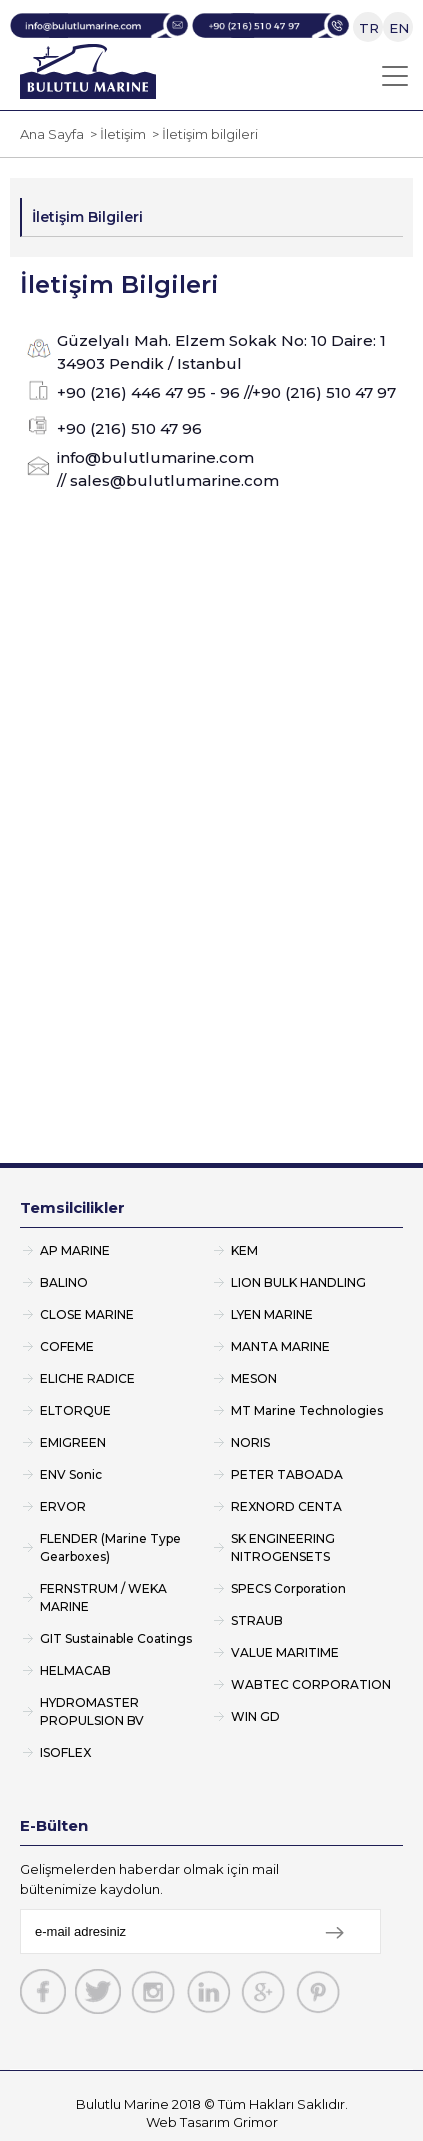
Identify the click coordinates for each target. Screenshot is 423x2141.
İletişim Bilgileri (87, 217)
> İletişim (115, 134)
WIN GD (255, 1716)
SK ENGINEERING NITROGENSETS (283, 1547)
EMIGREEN (73, 1442)
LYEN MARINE (272, 1314)
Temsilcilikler (72, 1207)
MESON (254, 1378)
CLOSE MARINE (87, 1314)
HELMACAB (75, 1670)
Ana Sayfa (52, 134)
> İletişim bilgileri (202, 134)
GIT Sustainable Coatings (116, 1638)
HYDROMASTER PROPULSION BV (92, 1711)
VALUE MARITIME (285, 1652)
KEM (244, 1250)
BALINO (64, 1282)
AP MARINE (75, 1250)
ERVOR (63, 1506)
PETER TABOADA (287, 1474)
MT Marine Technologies (307, 1410)
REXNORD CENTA (286, 1506)
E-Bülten (54, 1825)
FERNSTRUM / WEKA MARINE (103, 1597)
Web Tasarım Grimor (212, 2122)
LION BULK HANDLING (298, 1282)
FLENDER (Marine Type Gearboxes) (110, 1547)
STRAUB (257, 1620)
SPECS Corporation (288, 1588)
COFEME (67, 1346)
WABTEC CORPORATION (311, 1684)
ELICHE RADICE (87, 1378)
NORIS (250, 1442)
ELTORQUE (75, 1410)
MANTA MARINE (280, 1346)
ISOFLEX (65, 1752)
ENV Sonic (71, 1474)
